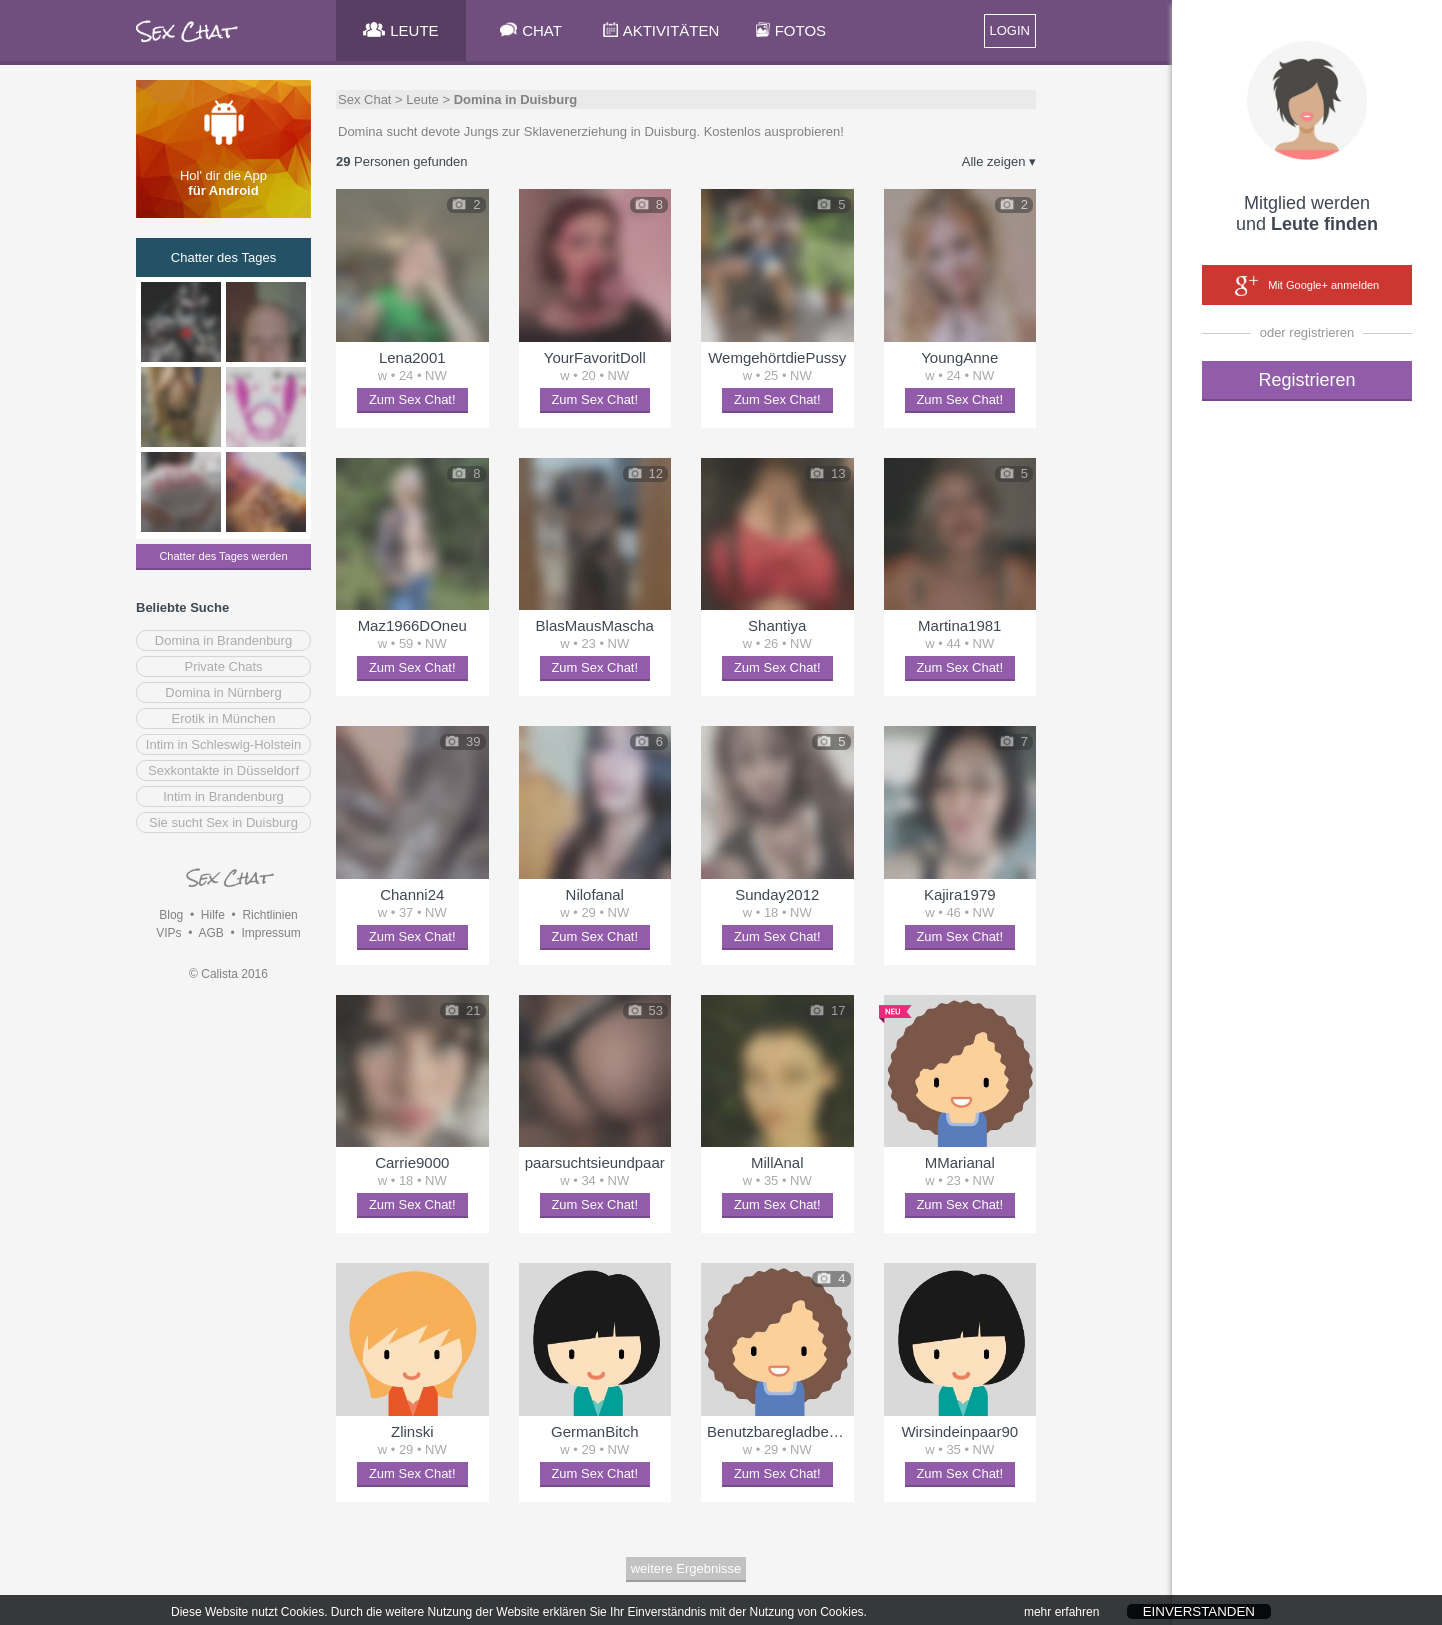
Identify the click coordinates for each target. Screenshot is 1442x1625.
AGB (210, 933)
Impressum (270, 933)
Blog (171, 915)
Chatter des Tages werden (223, 556)
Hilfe (213, 915)
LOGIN (1010, 30)
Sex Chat (364, 99)
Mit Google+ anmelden (1307, 286)
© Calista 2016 (228, 974)
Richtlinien (269, 915)
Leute (422, 99)
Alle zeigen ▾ (999, 161)
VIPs (168, 933)
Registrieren (1306, 380)
